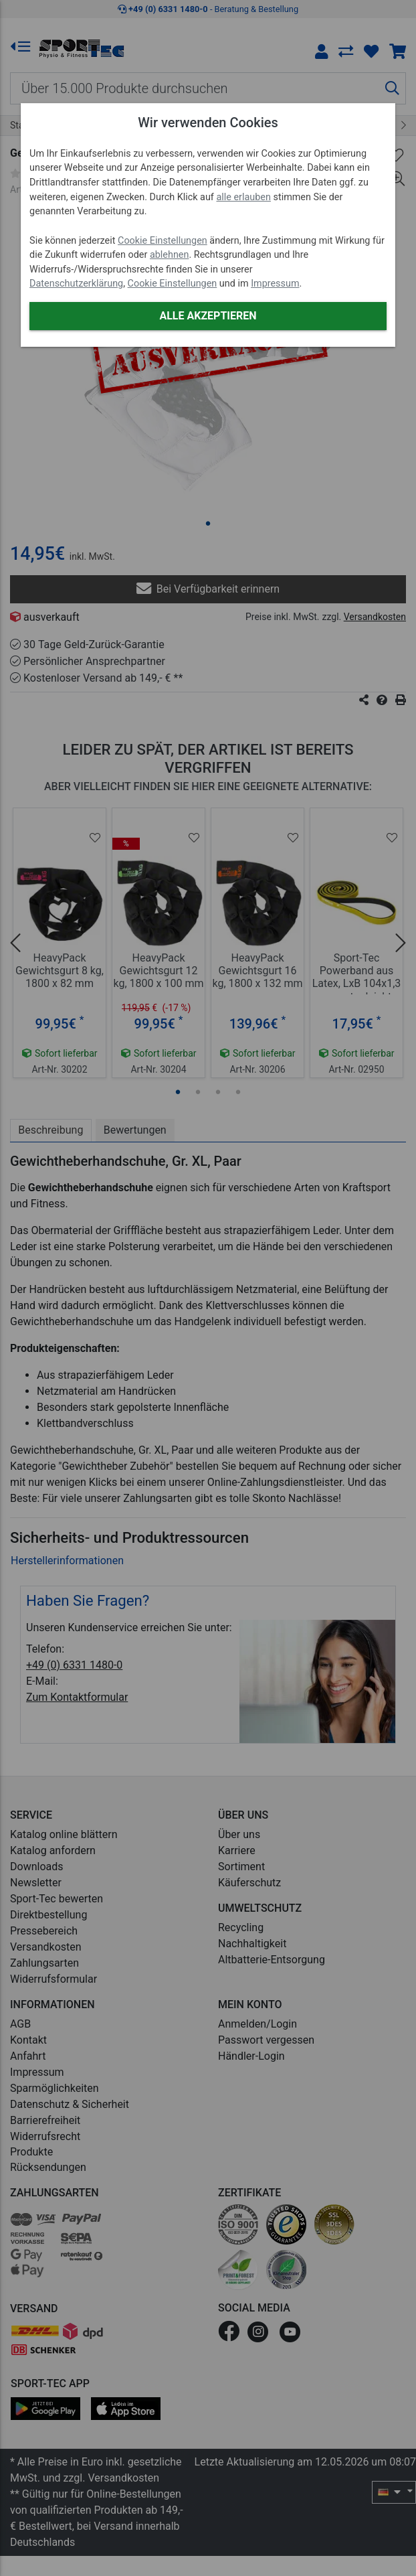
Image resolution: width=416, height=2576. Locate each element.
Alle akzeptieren (207, 315)
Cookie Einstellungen (162, 240)
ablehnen (169, 254)
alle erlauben (243, 197)
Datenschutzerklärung (76, 283)
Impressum (275, 283)
